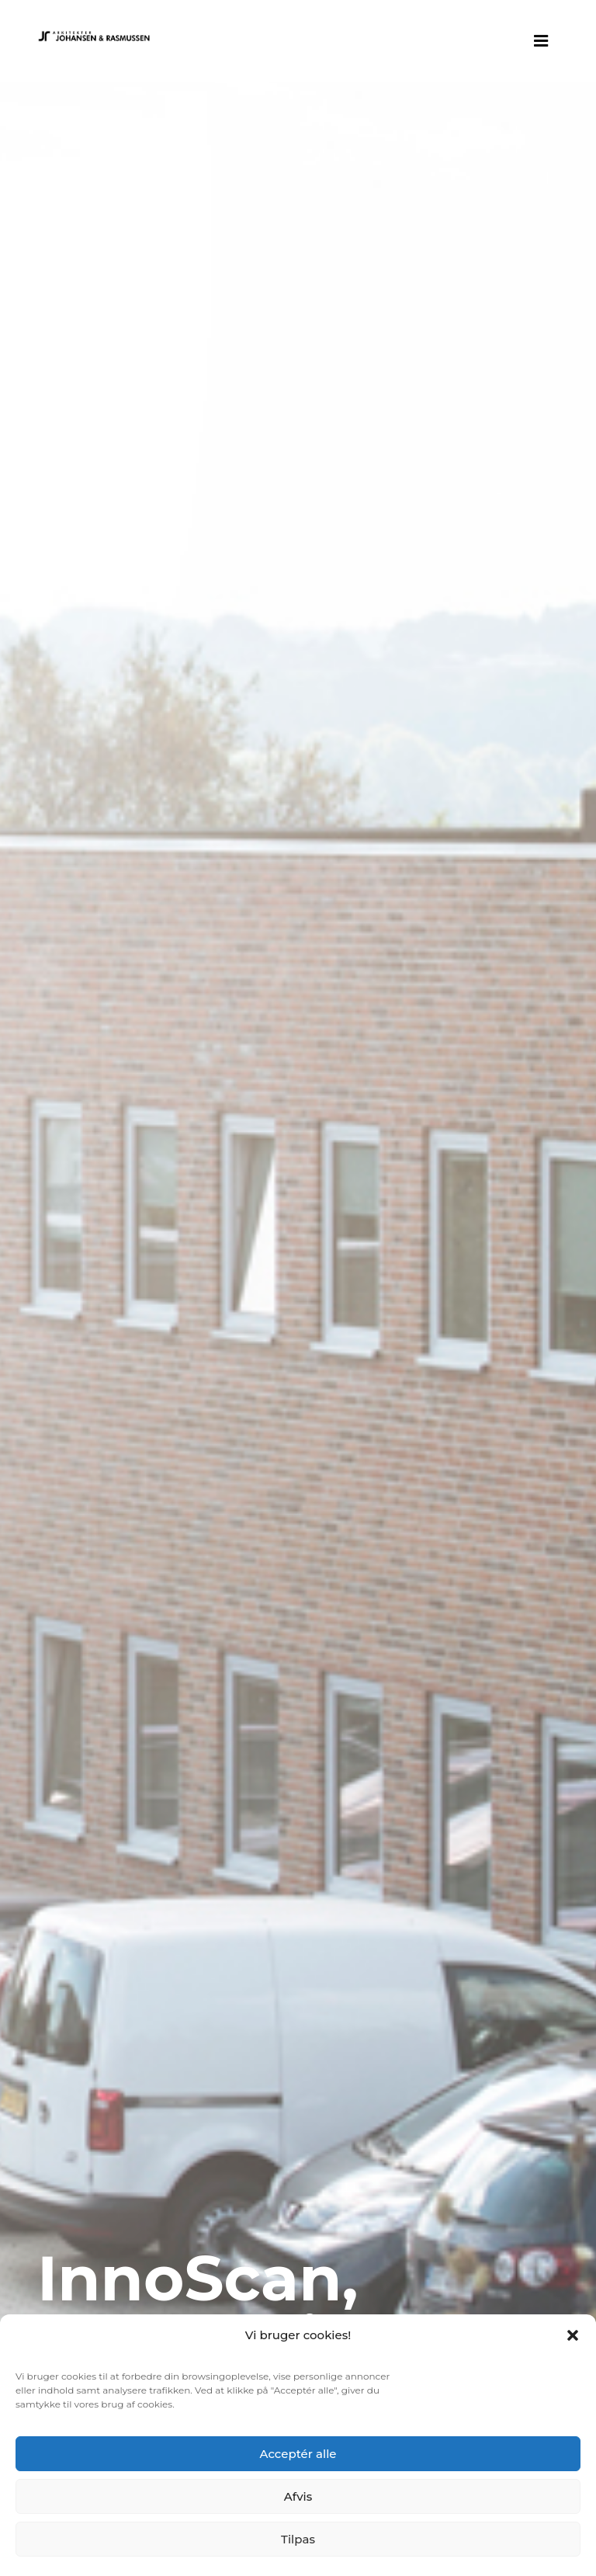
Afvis (298, 2496)
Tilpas (298, 2539)
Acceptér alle (297, 2453)
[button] (572, 2335)
